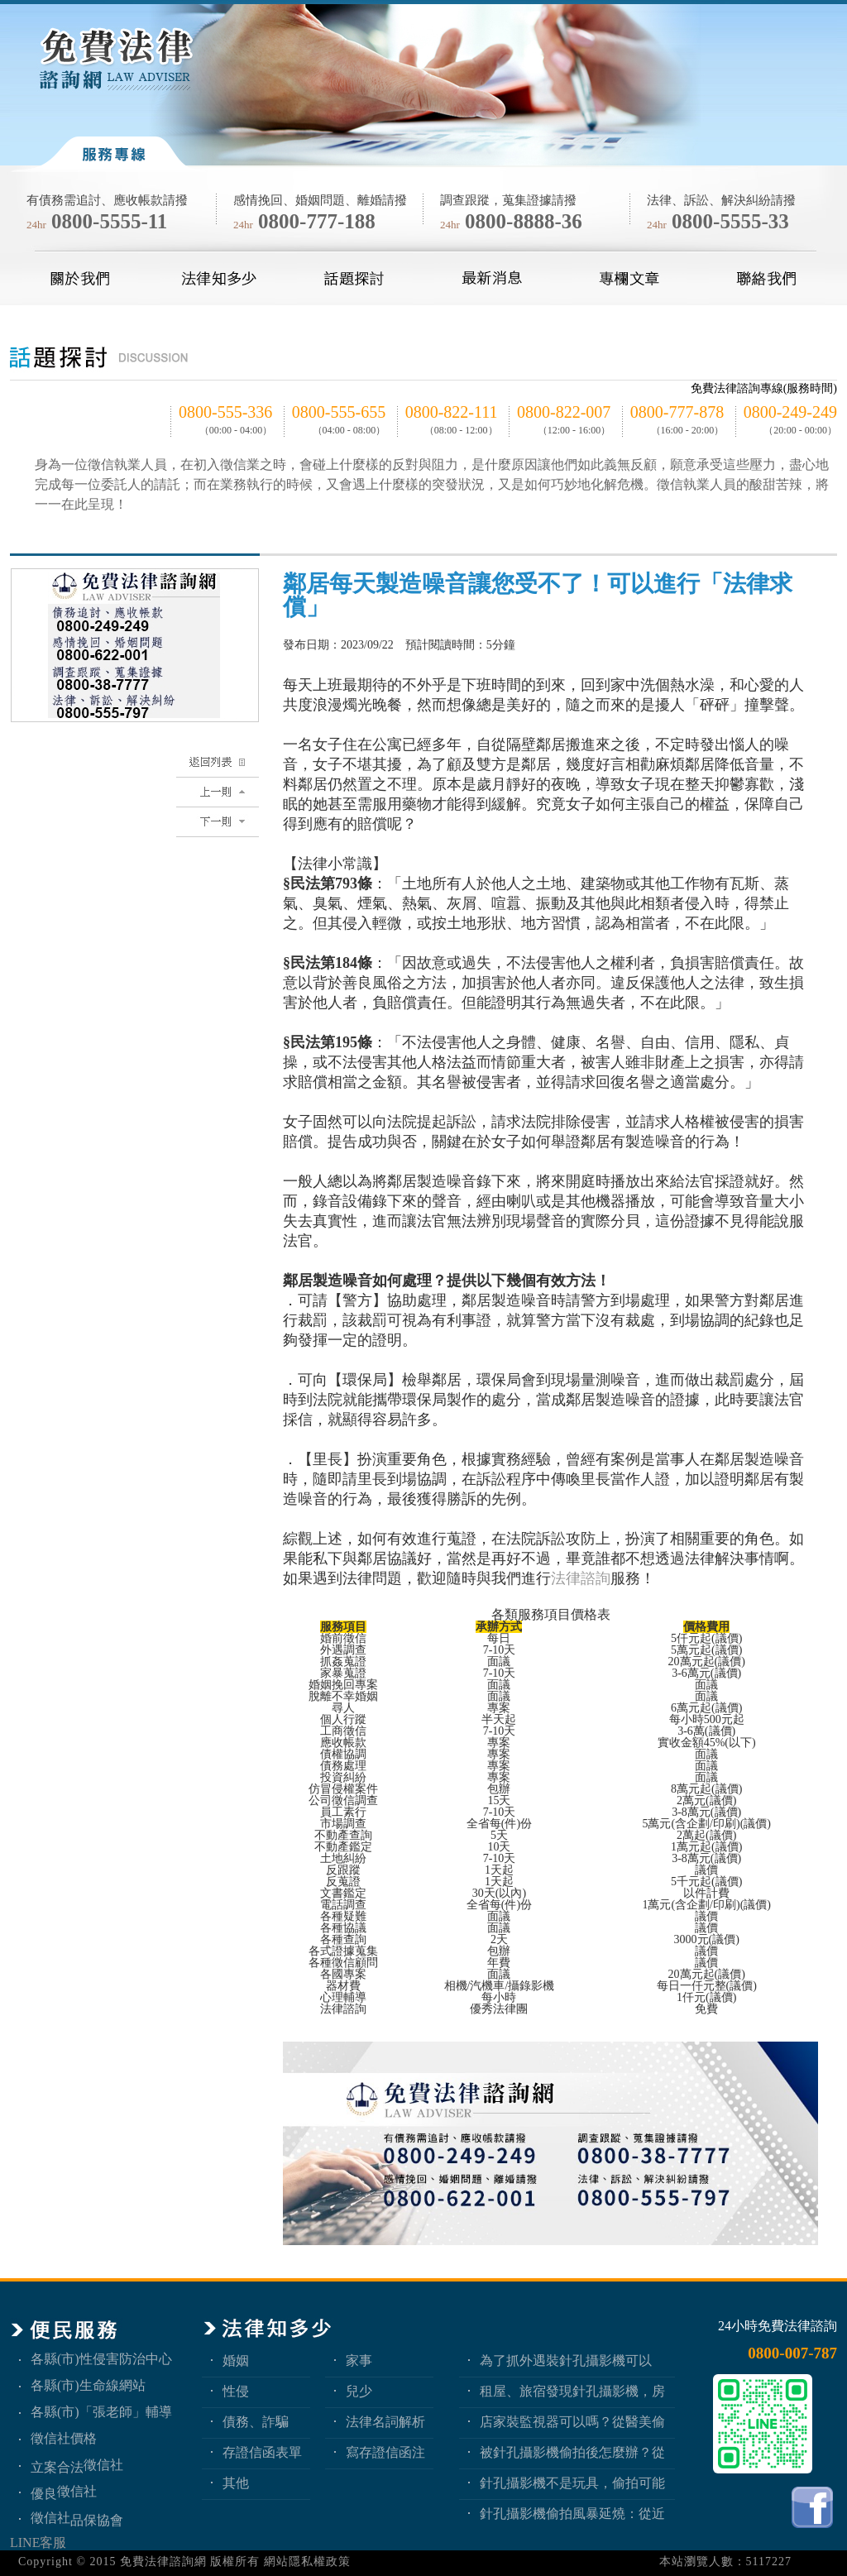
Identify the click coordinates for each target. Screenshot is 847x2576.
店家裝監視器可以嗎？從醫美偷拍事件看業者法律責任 (572, 2422)
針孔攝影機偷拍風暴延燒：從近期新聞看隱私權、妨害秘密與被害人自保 (572, 2514)
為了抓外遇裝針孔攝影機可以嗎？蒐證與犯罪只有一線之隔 (566, 2360)
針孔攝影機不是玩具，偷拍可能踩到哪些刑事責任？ (572, 2483)
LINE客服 (38, 2542)
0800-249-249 (790, 412)
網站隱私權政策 (307, 2561)
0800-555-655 (338, 412)
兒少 (359, 2391)
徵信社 (103, 2465)
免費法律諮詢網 (163, 2561)
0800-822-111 (451, 412)
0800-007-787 (792, 2353)
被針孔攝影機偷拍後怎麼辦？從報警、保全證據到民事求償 (572, 2452)
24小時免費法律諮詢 (777, 2326)
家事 (359, 2360)
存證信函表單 (262, 2452)
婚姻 (236, 2360)
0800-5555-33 (730, 221)
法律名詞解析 (385, 2422)
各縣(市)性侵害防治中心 (101, 2359)
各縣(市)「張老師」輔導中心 (101, 2412)
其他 (236, 2483)
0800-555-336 (225, 412)
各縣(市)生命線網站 (88, 2385)
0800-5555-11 (109, 221)
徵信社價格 (64, 2438)
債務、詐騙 (256, 2422)
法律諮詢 (580, 1578)
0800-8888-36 (523, 221)
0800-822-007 (563, 412)
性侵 (236, 2391)
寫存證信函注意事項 (385, 2452)
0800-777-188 (317, 221)
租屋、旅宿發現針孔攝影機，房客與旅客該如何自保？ (572, 2391)
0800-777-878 (677, 412)
